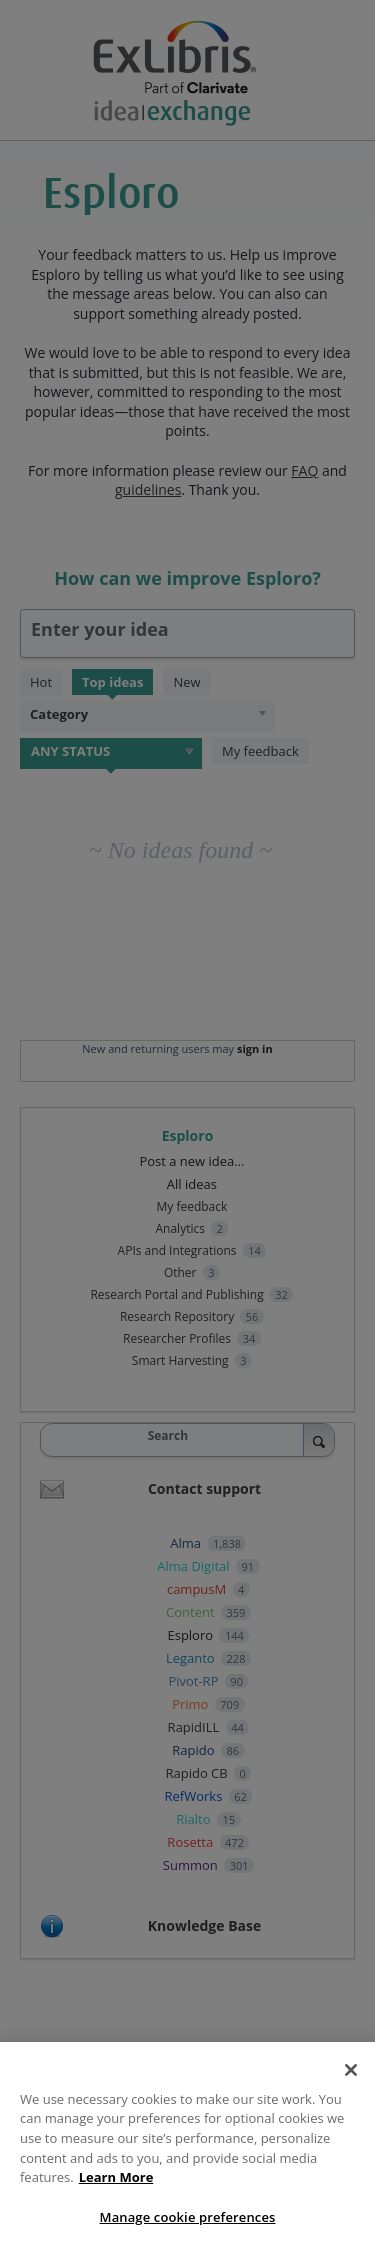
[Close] (351, 2078)
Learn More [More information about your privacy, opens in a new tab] (116, 2185)
